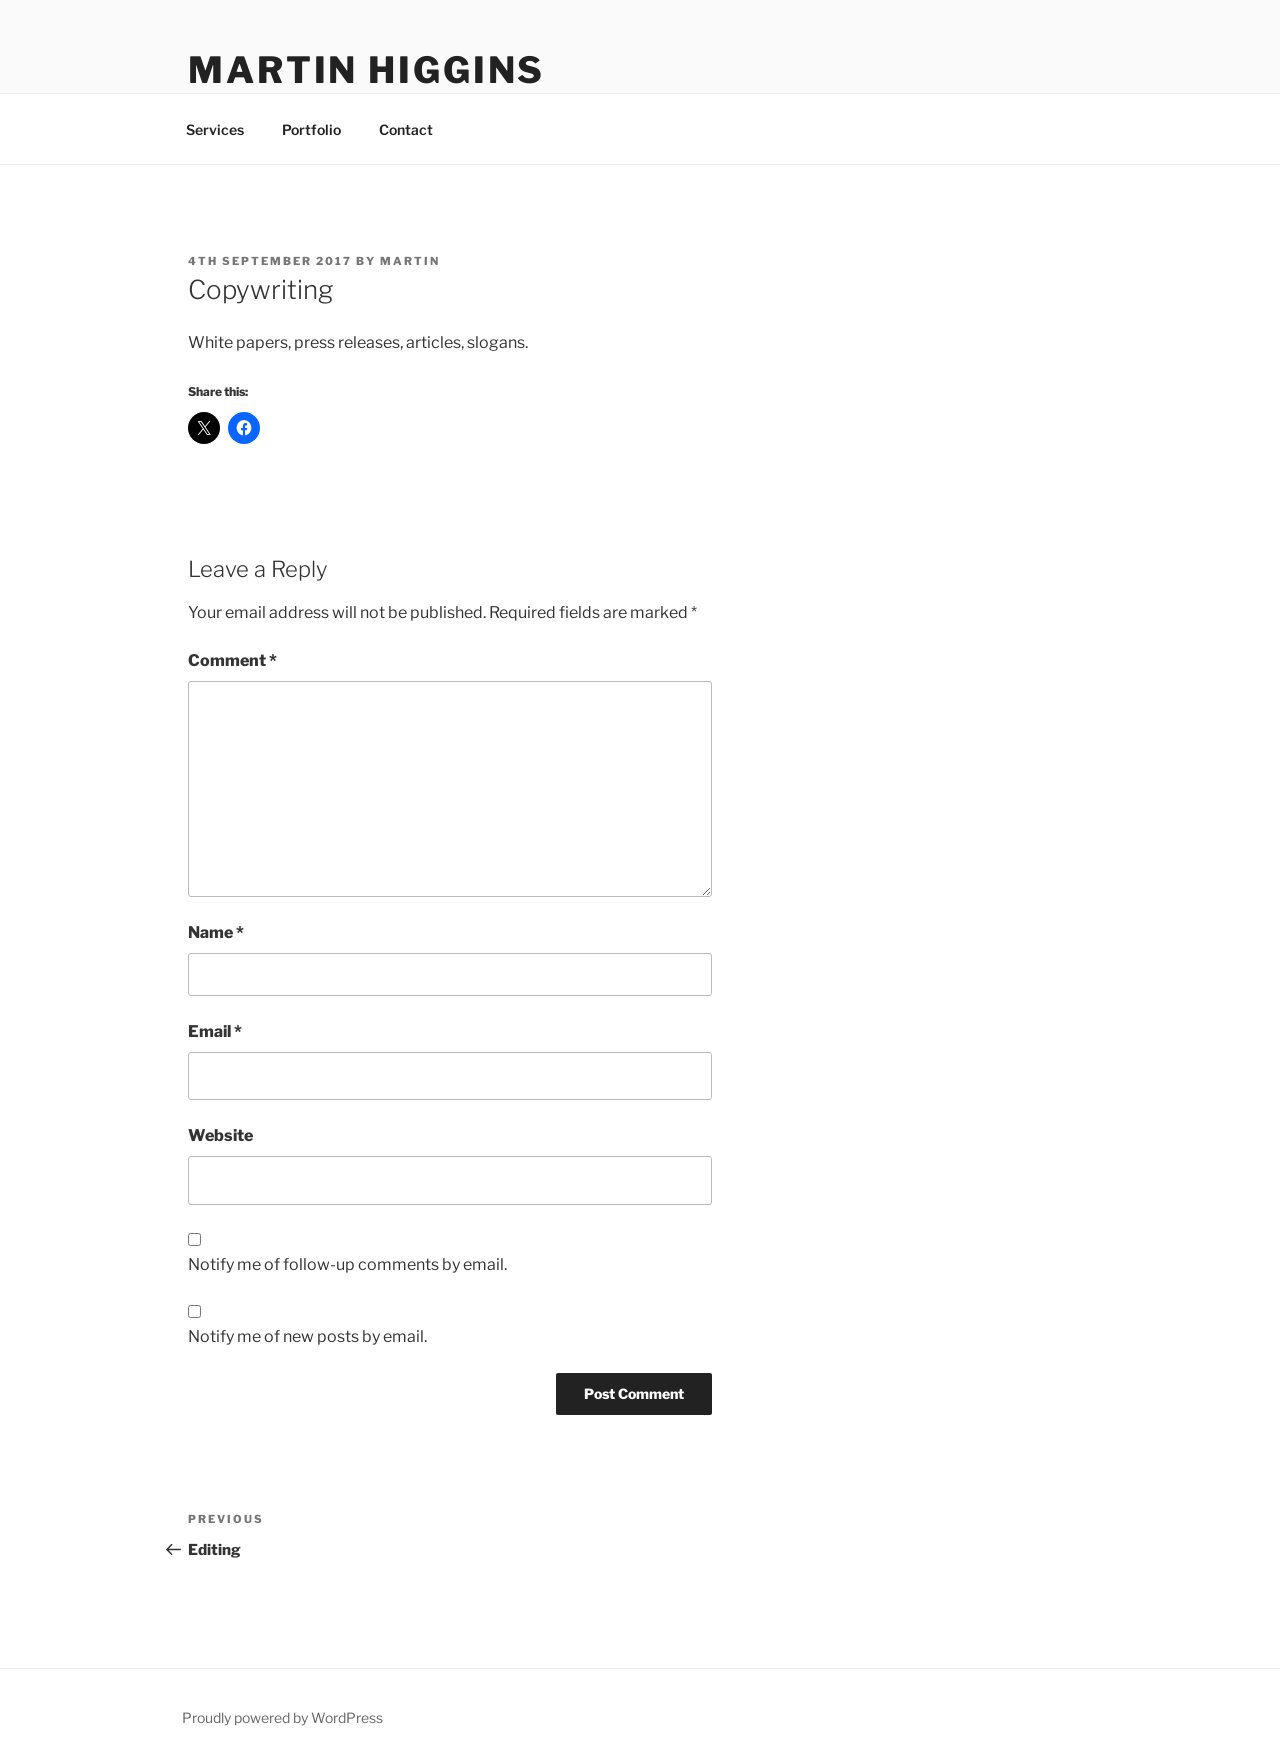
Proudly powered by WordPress (282, 1717)
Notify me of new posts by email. (307, 1336)
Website (220, 1135)
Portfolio (311, 129)
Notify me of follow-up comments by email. (347, 1264)
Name (216, 932)
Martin (410, 261)
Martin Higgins (366, 70)
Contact (406, 129)
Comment (232, 660)
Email (215, 1031)
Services (215, 129)
